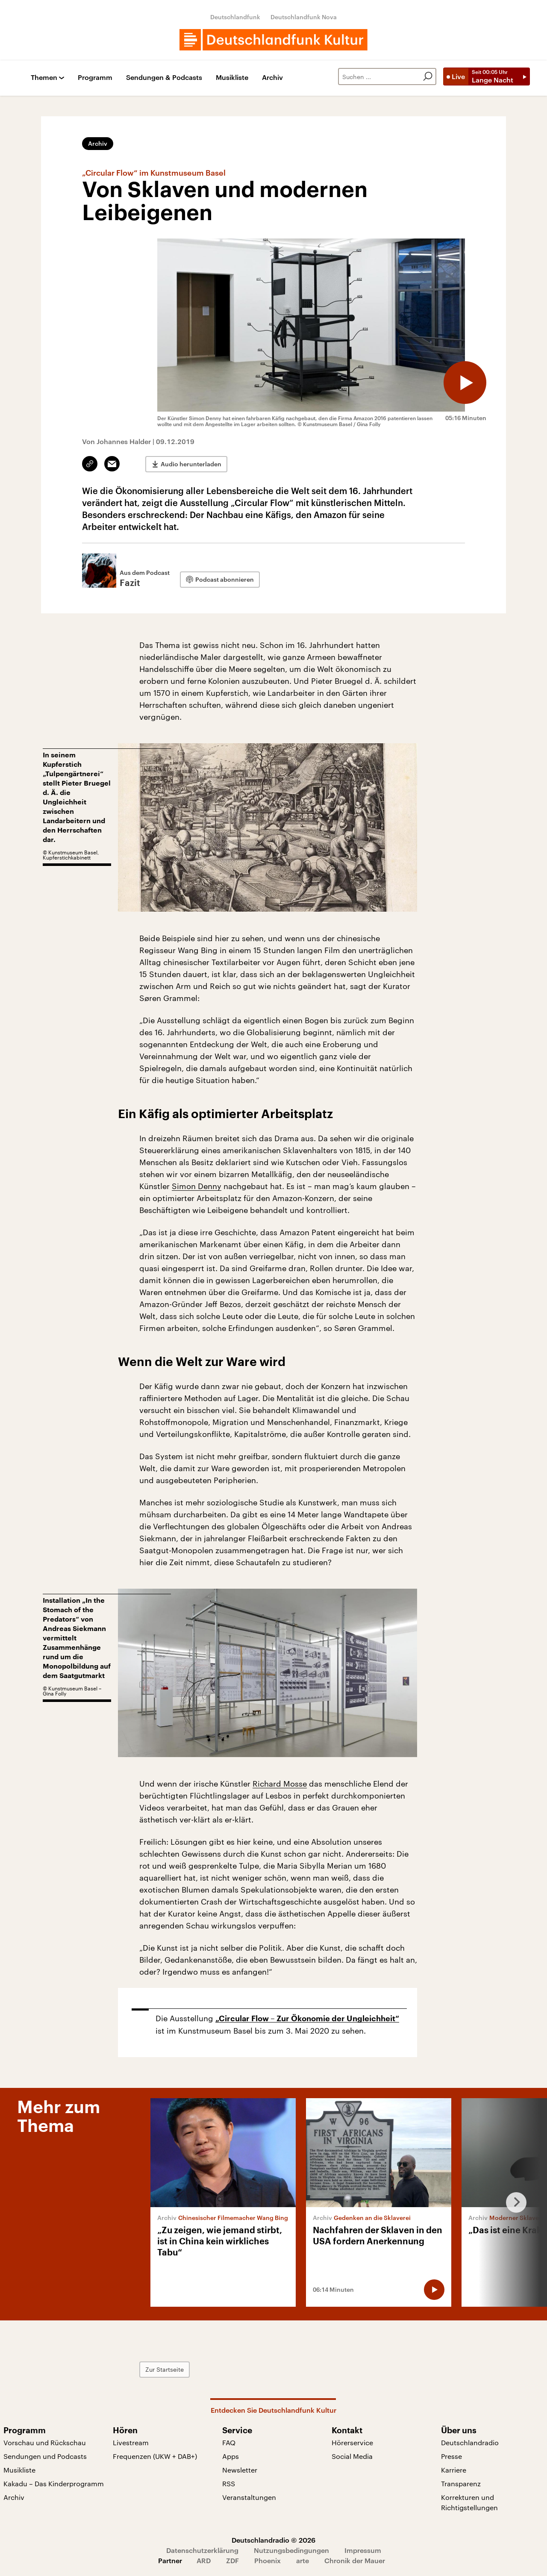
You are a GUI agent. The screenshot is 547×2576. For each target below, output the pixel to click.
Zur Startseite (164, 2369)
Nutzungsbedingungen (291, 2550)
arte (302, 2560)
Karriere (453, 2470)
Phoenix (267, 2560)
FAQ (228, 2442)
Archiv (272, 77)
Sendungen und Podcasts (45, 2456)
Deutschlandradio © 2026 (273, 2540)
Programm (95, 77)
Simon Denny (196, 1186)
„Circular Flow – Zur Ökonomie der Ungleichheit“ (307, 2019)
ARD (204, 2560)
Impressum (362, 2550)
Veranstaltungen (249, 2497)
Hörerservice (352, 2442)
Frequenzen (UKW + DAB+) (155, 2456)
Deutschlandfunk (235, 17)
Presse (451, 2456)
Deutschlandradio (470, 2442)
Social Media (352, 2456)
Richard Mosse (280, 1783)
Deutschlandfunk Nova (304, 17)
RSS (228, 2483)
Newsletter (239, 2470)
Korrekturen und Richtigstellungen (469, 2502)
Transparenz (461, 2483)
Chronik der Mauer (354, 2560)
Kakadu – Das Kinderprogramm (53, 2483)
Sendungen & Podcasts (164, 77)
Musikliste (232, 77)
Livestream (131, 2442)
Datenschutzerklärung (202, 2550)
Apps (230, 2456)
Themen (44, 77)
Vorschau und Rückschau (44, 2442)
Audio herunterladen (191, 464)
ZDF (232, 2560)
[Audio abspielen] (465, 382)
